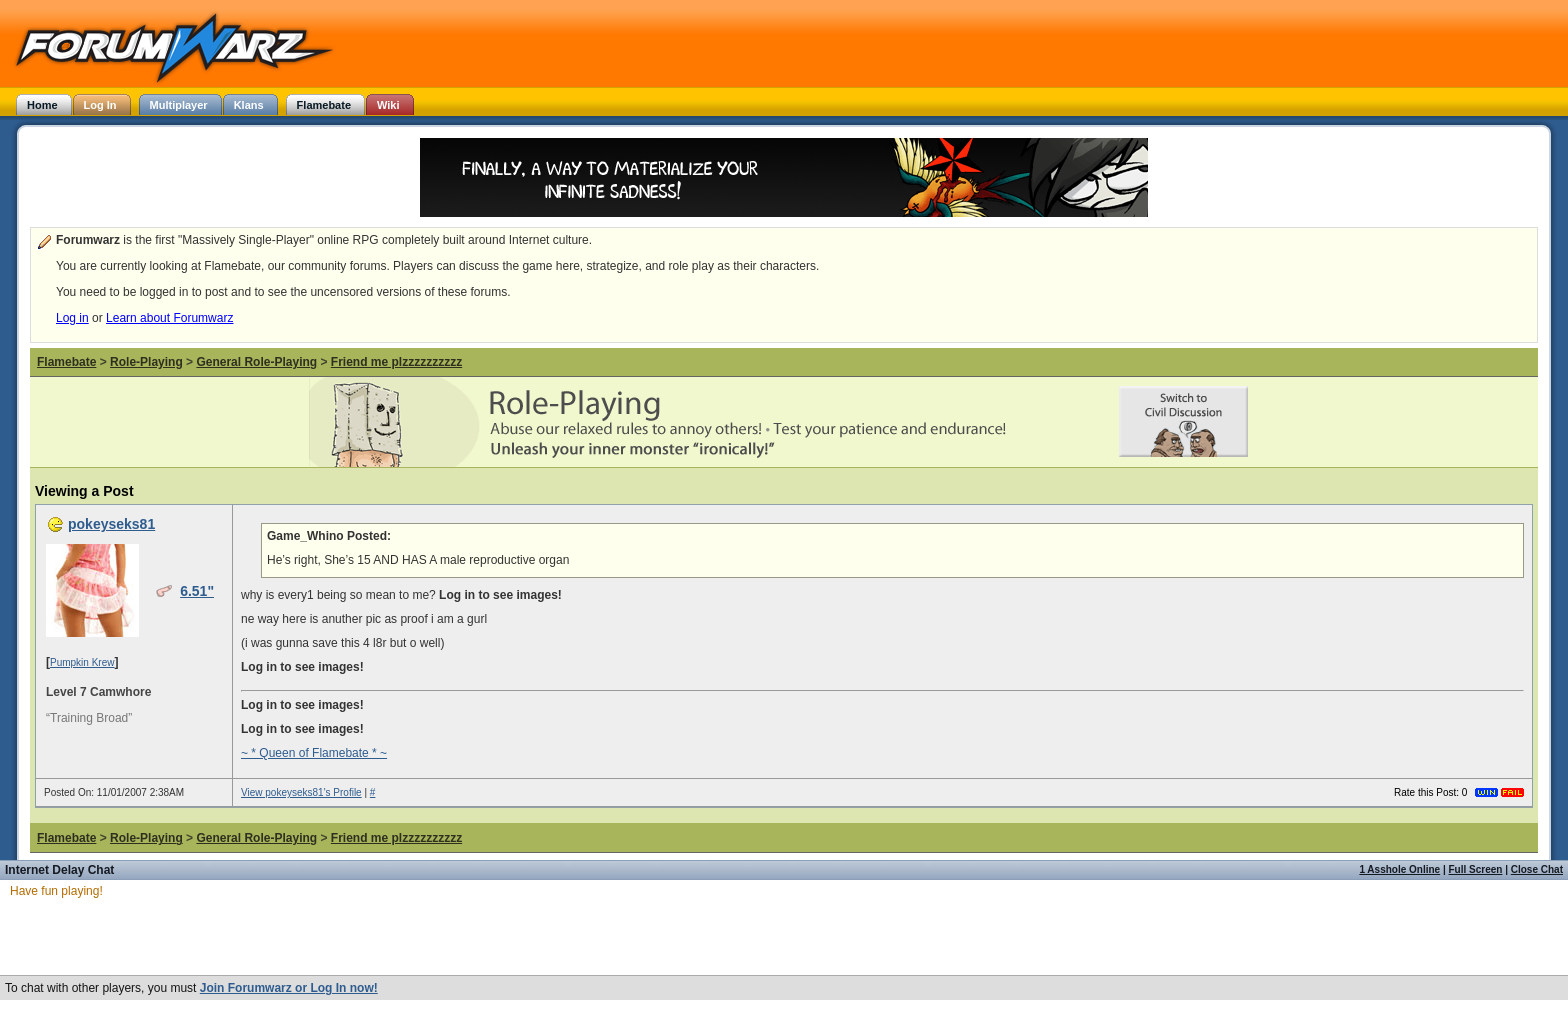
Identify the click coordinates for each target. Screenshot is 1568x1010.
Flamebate (66, 362)
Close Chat (1537, 869)
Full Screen (1476, 869)
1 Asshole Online (1399, 869)
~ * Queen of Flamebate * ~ (314, 753)
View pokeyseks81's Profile (301, 792)
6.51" (197, 591)
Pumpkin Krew (82, 662)
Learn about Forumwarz (169, 318)
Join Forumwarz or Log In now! (289, 988)
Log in (72, 318)
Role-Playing (146, 362)
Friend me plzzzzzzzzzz (396, 362)
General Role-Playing (256, 362)
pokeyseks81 (111, 524)
